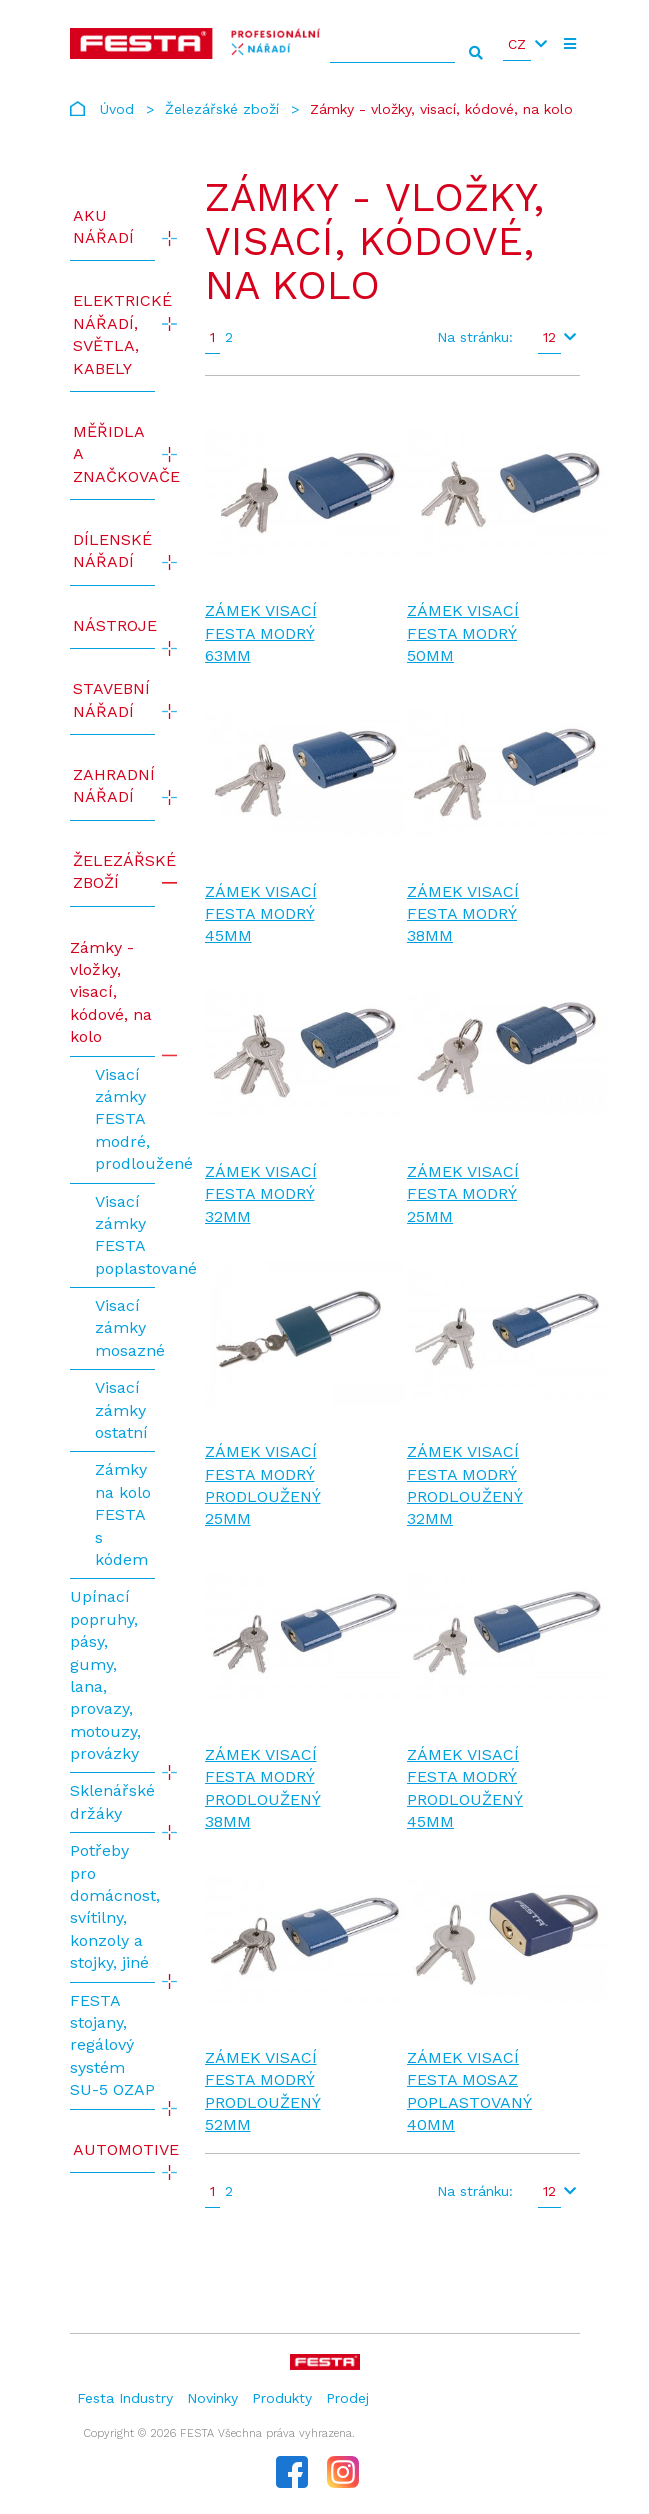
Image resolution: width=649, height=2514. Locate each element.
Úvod (117, 109)
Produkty (282, 2398)
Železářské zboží (222, 109)
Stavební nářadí (111, 699)
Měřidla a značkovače (114, 454)
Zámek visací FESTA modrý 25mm (463, 1194)
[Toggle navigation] (569, 44)
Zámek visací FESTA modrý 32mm (261, 1194)
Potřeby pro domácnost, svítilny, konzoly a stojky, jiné (112, 1906)
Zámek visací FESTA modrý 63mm (261, 633)
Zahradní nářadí (114, 785)
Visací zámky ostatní (121, 1410)
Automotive (114, 2149)
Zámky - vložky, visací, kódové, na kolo (111, 992)
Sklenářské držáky (112, 1801)
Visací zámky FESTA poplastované (125, 1235)
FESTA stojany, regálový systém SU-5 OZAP (112, 2045)
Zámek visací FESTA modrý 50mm (463, 633)
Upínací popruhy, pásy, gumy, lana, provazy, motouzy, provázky (105, 1675)
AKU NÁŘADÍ (103, 226)
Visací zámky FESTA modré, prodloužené (125, 1119)
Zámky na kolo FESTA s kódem (123, 1514)
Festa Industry (125, 2398)
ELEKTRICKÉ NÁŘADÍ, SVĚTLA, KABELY (114, 334)
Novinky (212, 2398)
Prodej (347, 2398)
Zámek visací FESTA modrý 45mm (261, 914)
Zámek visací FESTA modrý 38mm (463, 914)
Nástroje (114, 625)
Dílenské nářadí (112, 550)
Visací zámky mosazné (125, 1328)
